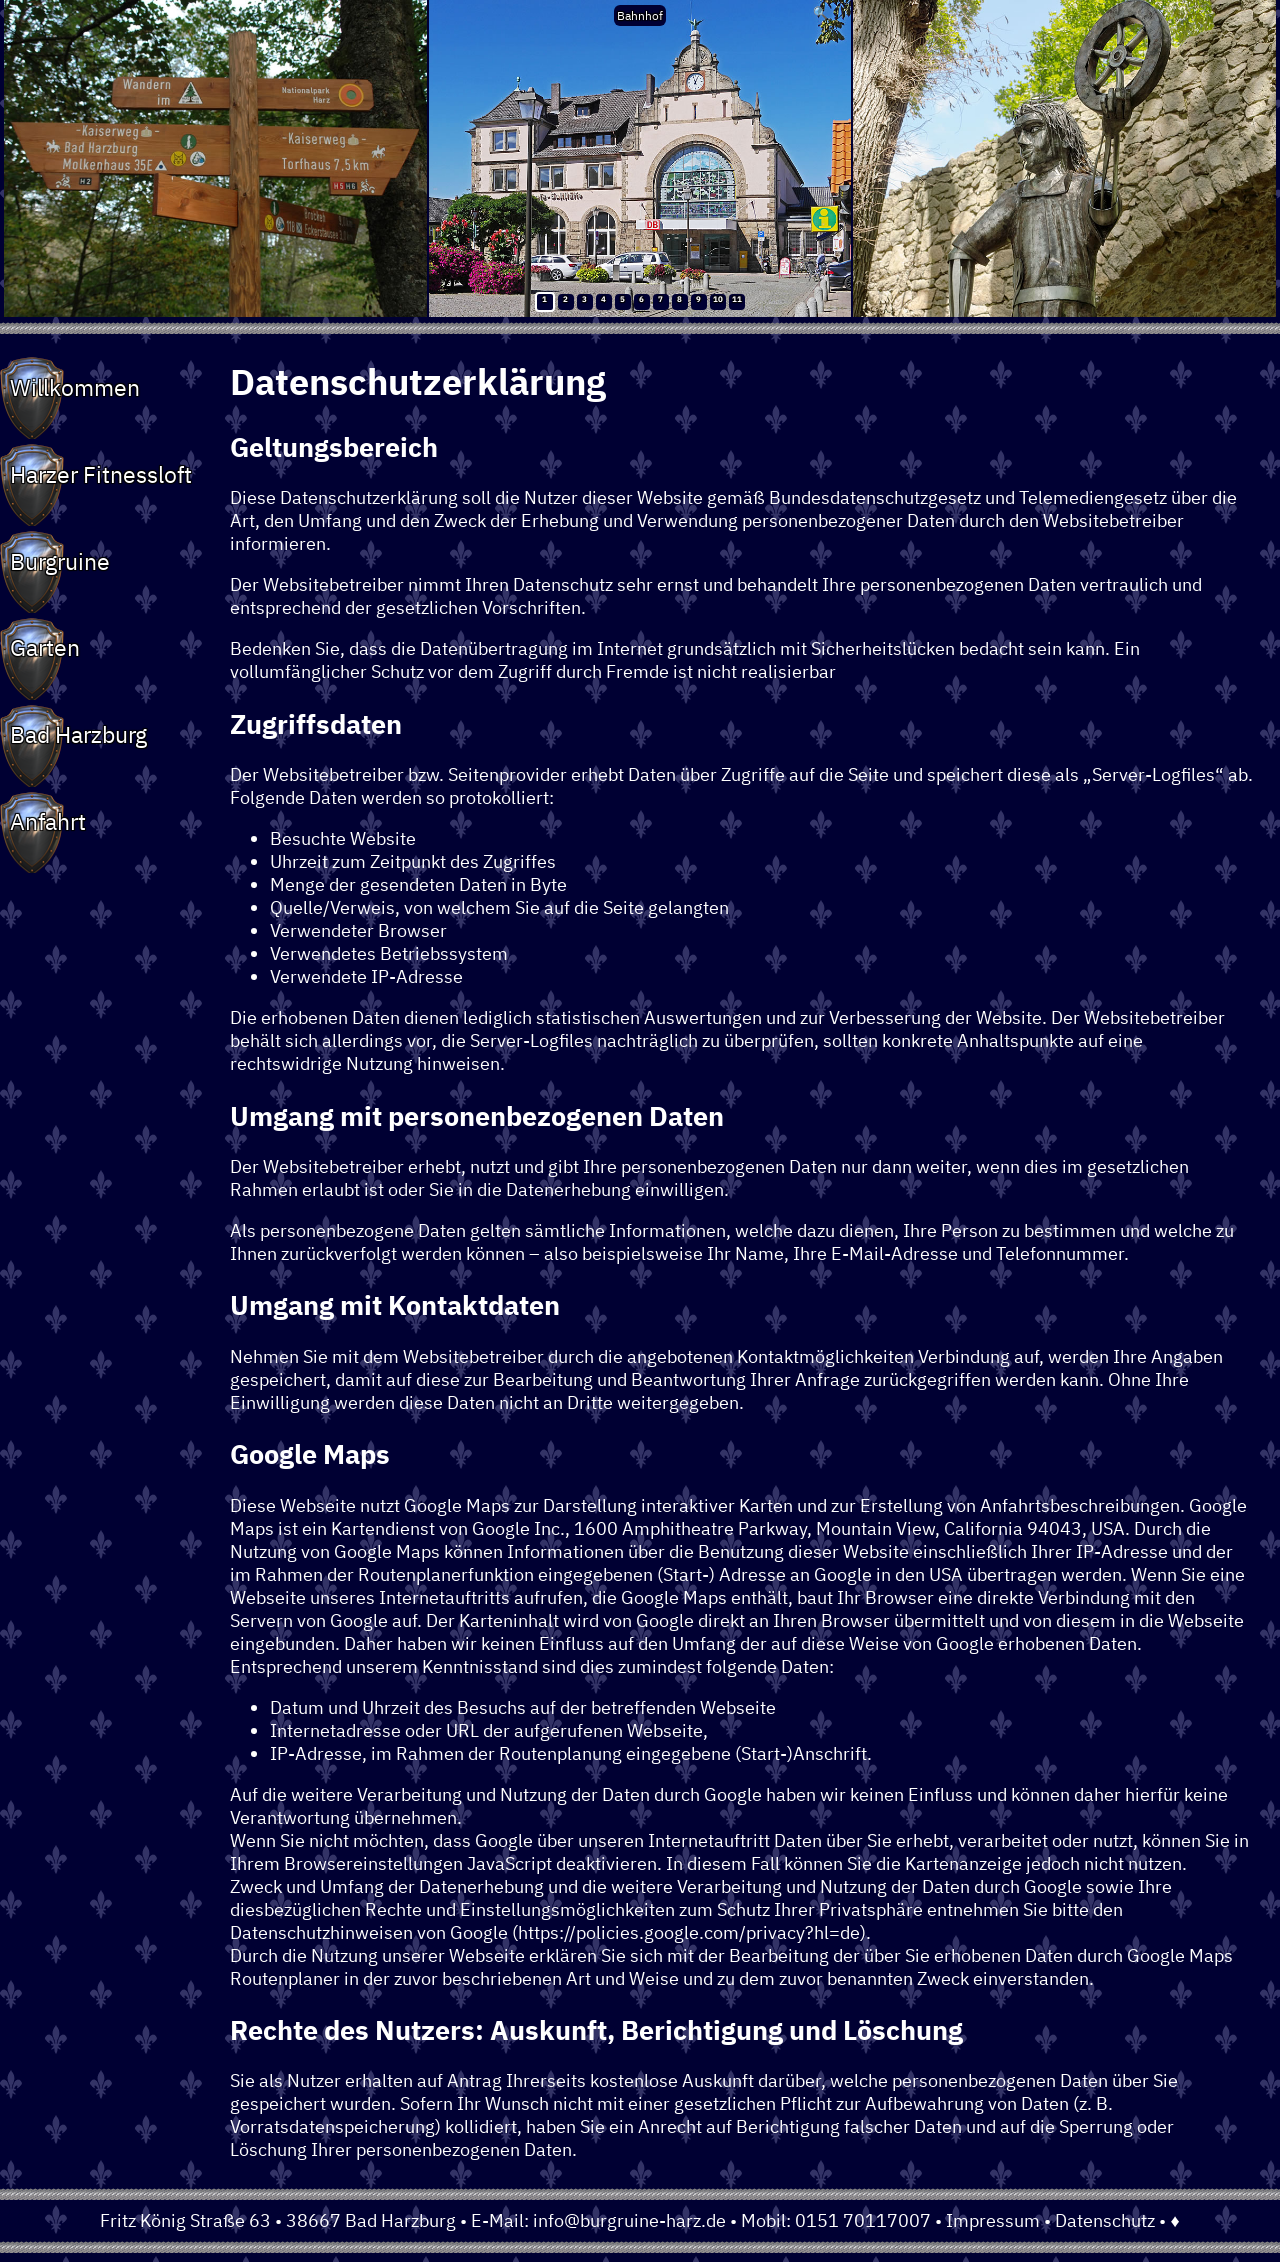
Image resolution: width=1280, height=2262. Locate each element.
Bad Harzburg (78, 734)
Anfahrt (48, 821)
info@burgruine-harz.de (629, 2220)
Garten (45, 647)
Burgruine (60, 561)
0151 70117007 (863, 2220)
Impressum (993, 2220)
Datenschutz (1105, 2220)
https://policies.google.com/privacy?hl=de (689, 1932)
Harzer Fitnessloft (101, 474)
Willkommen (75, 387)
